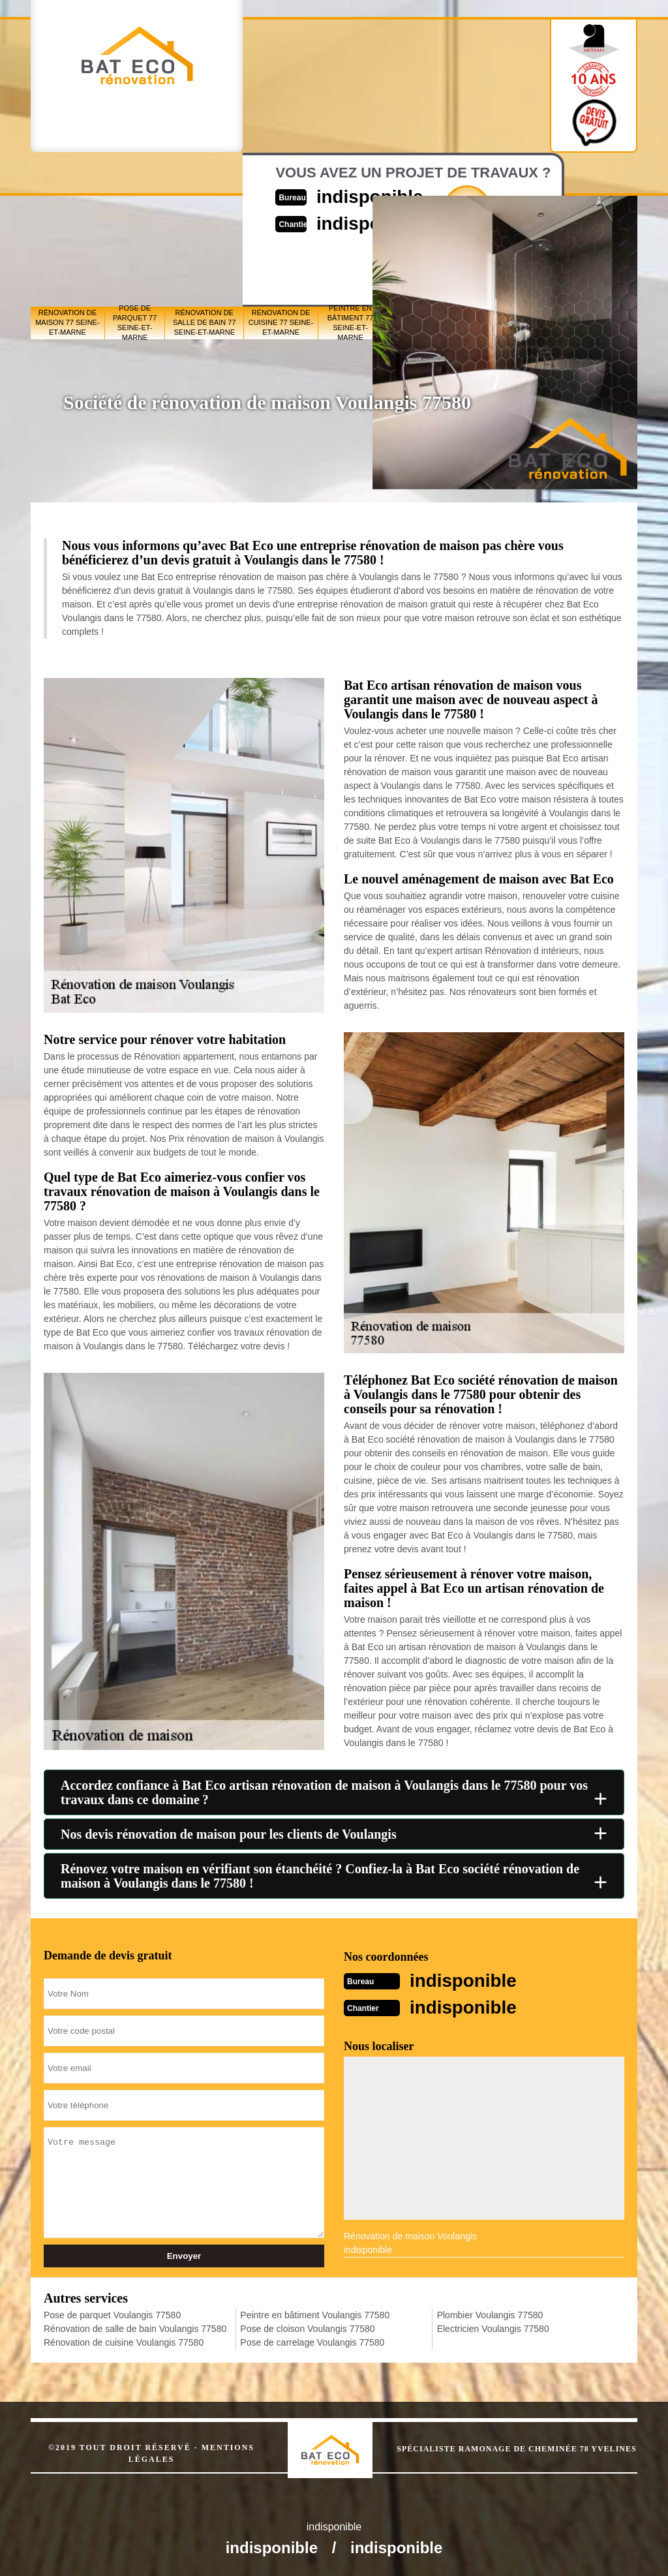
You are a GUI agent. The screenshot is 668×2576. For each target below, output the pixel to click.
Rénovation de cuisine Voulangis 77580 (124, 2341)
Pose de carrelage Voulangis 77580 (312, 2341)
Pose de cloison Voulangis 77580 (307, 2327)
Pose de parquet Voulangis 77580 (112, 2313)
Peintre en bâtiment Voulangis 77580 (314, 2313)
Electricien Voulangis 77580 (493, 2327)
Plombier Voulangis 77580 (490, 2313)
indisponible (467, 1980)
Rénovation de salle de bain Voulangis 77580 (135, 2327)
